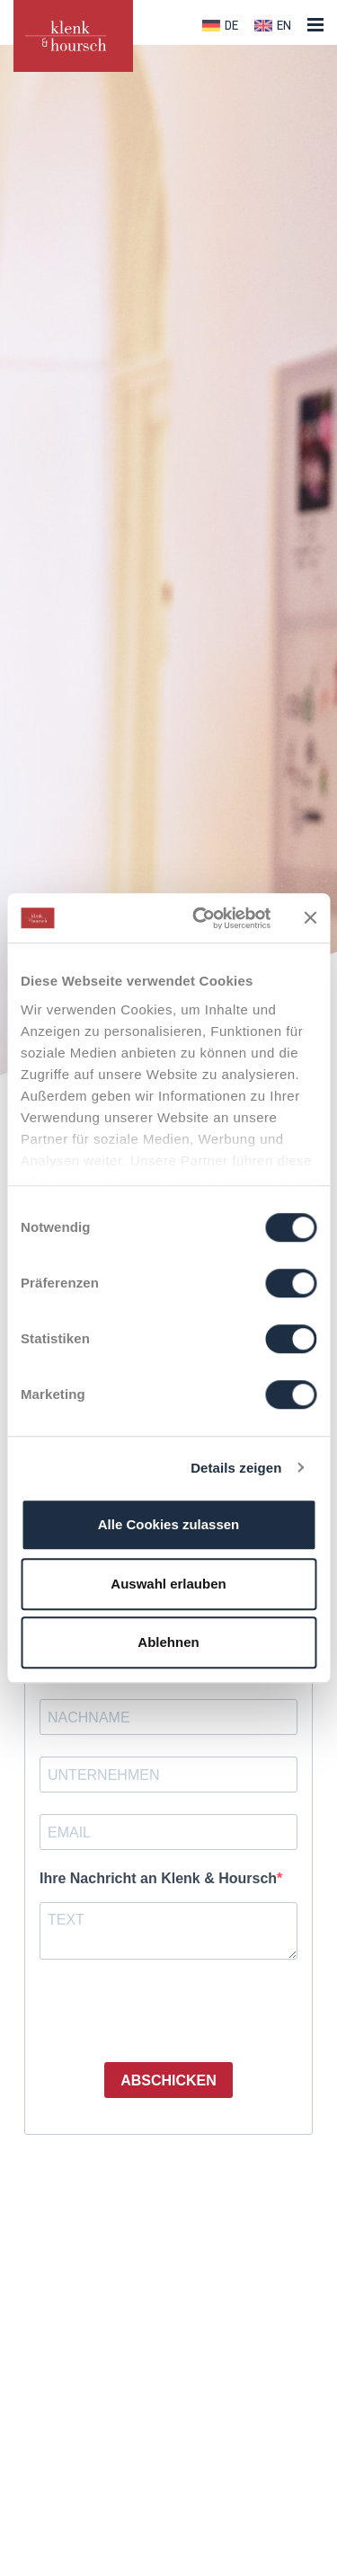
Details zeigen (236, 1467)
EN (284, 26)
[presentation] (149, 2005)
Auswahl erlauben (168, 1583)
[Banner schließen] (310, 918)
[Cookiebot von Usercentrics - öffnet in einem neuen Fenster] (200, 918)
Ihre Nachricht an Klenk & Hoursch (158, 1878)
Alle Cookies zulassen (169, 1524)
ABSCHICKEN (168, 2080)
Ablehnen (168, 1642)
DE (231, 26)
